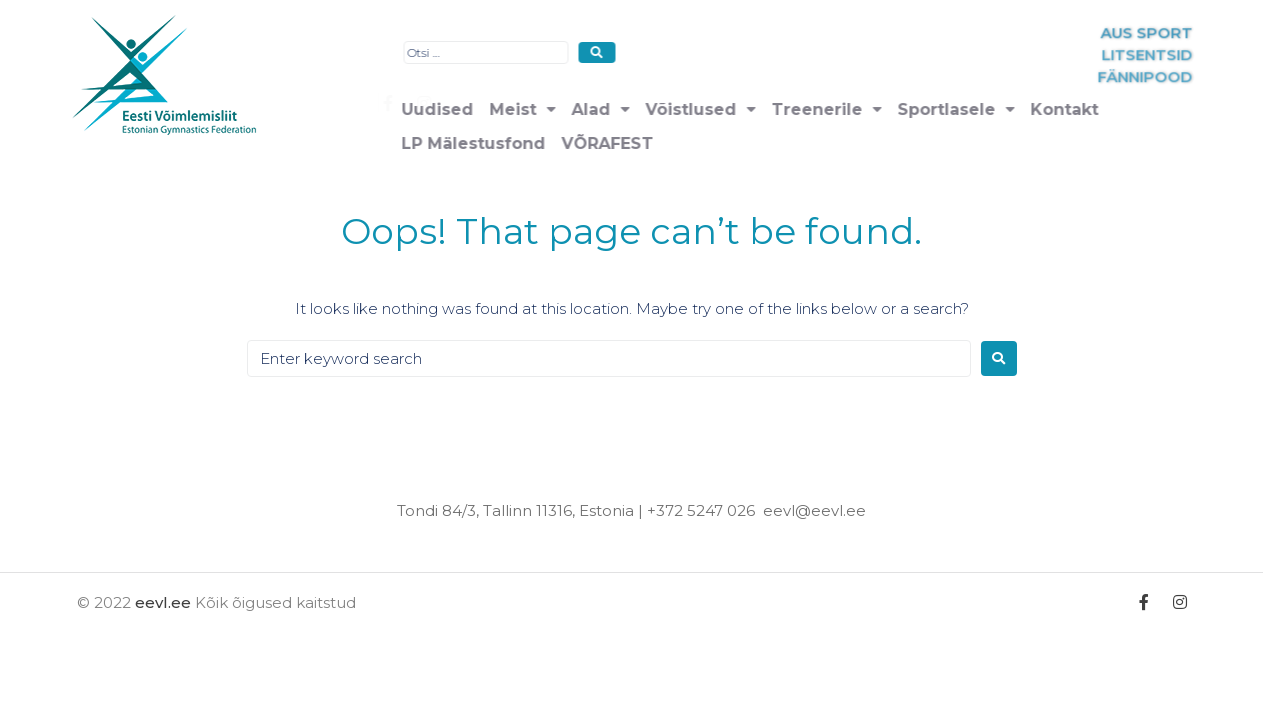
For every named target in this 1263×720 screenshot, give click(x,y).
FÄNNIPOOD (1212, 77)
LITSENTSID (1214, 55)
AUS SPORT (1214, 33)
